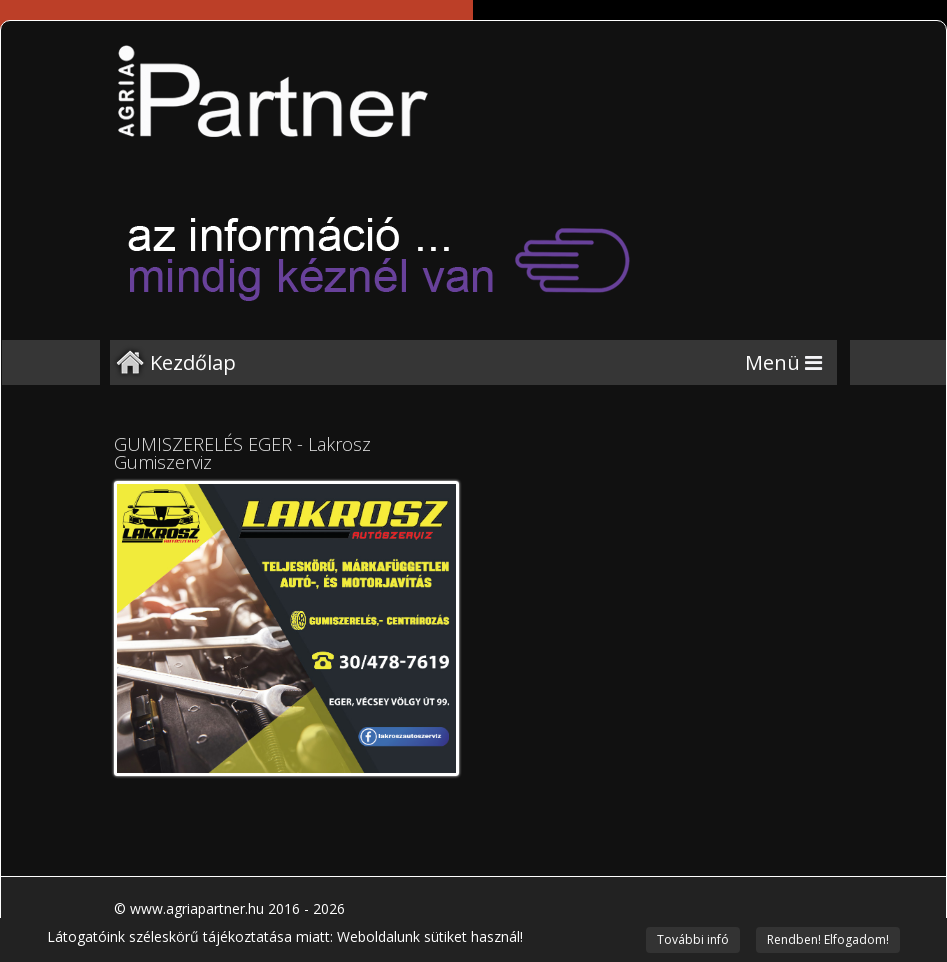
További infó (693, 939)
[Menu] (783, 362)
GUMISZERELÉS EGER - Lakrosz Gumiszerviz (242, 453)
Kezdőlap (193, 362)
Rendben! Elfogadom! (828, 939)
